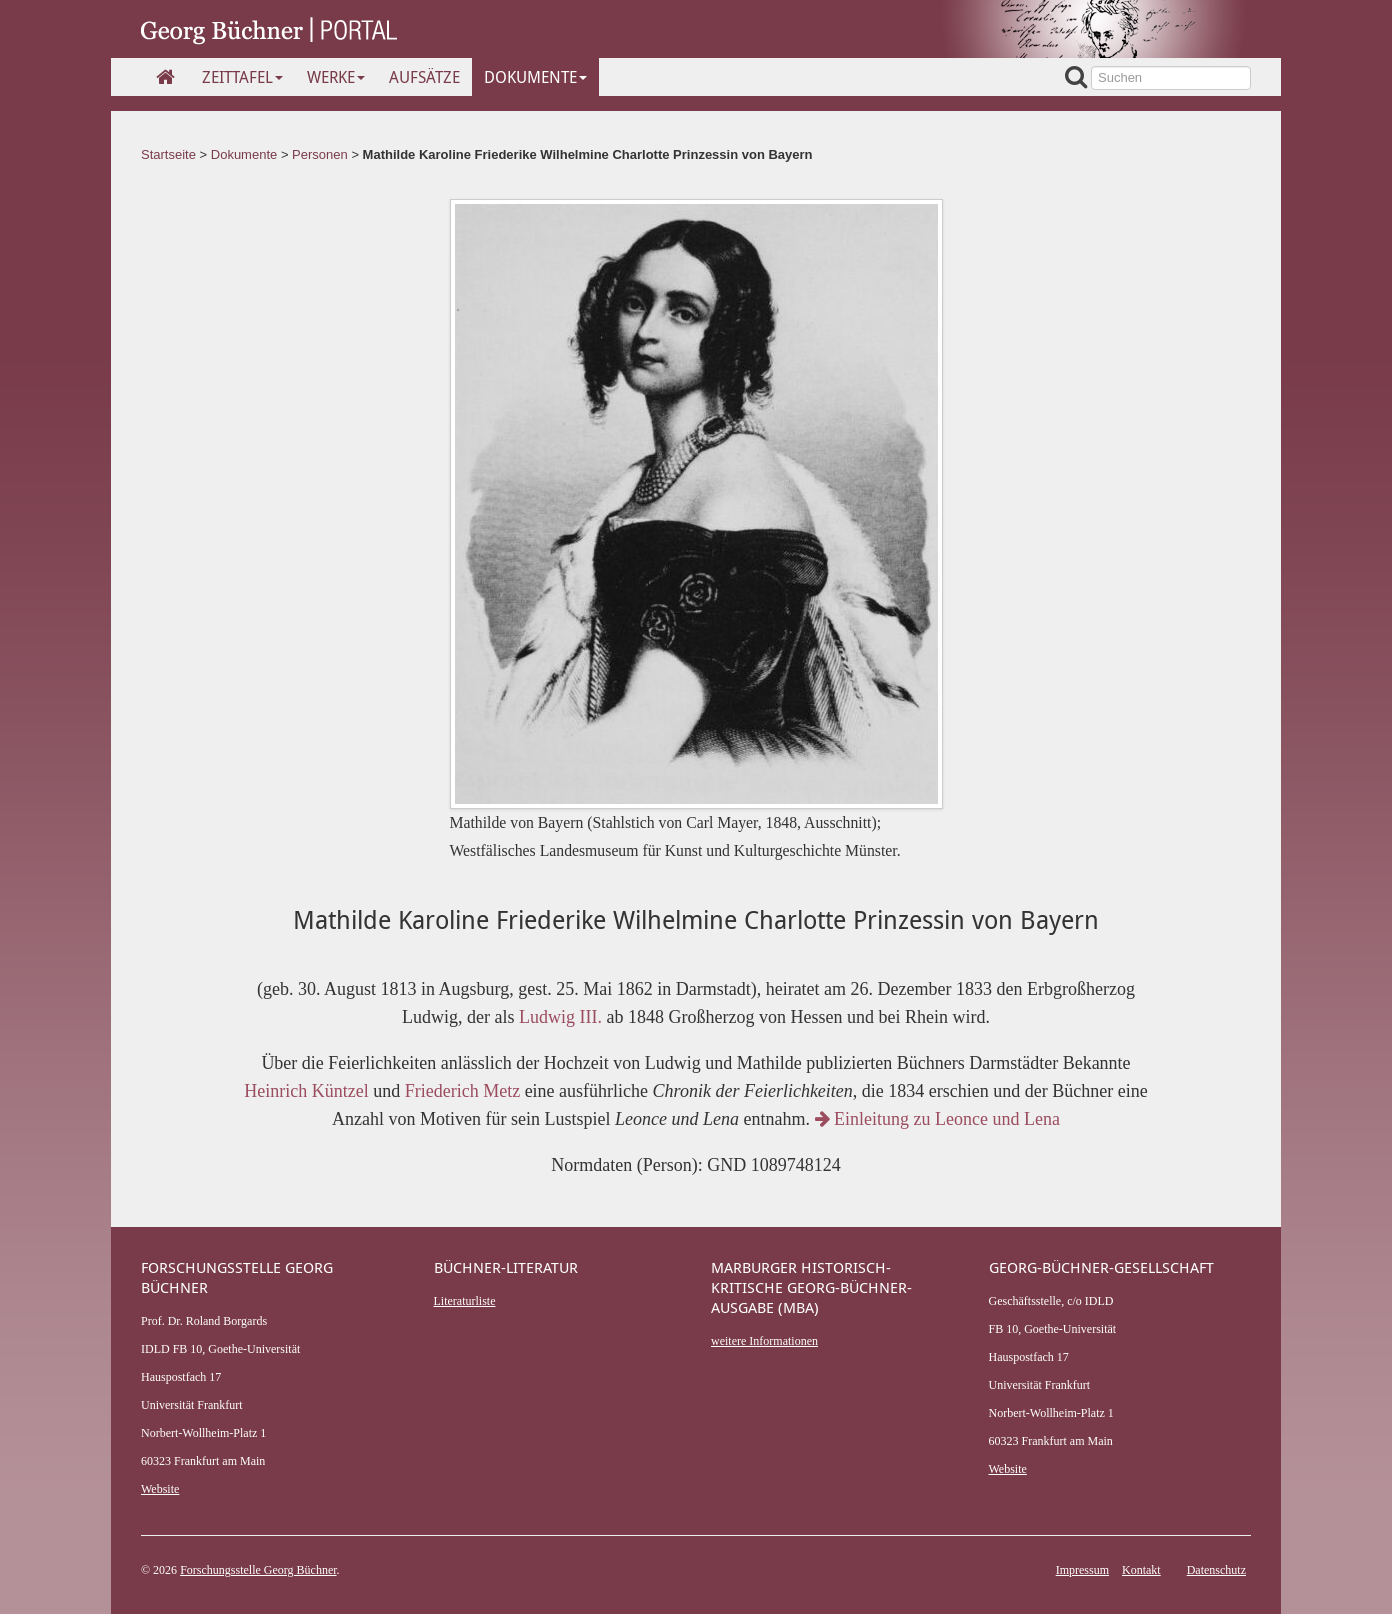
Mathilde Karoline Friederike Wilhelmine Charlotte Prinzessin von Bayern (588, 154)
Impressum (1082, 1570)
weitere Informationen (764, 1341)
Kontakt (1141, 1570)
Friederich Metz (462, 1091)
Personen (320, 154)
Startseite (168, 154)
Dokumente (535, 77)
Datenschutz (1216, 1570)
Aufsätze (424, 77)
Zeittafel (242, 77)
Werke (336, 77)
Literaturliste (465, 1301)
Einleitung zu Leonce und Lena (937, 1119)
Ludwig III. (560, 1017)
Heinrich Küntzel (306, 1091)
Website (160, 1489)
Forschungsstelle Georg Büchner (258, 1570)
